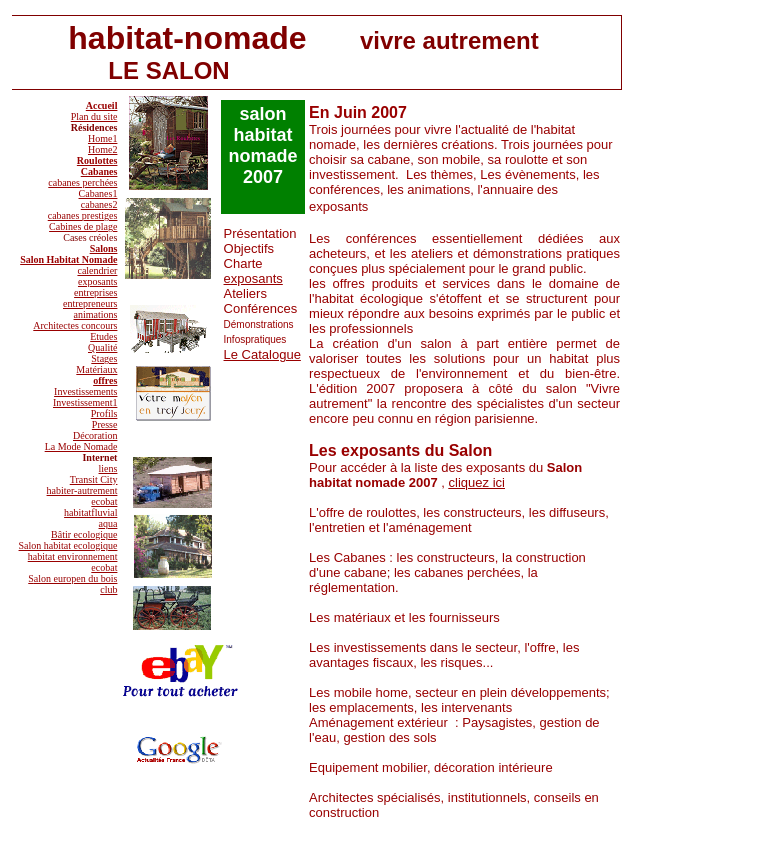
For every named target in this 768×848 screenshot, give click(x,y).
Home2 (102, 149)
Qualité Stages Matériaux (96, 358)
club (108, 589)
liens (108, 468)
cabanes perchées (82, 182)
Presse (105, 424)
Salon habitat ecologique (68, 545)
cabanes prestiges (83, 215)
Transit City (94, 479)
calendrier (97, 270)
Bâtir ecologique (84, 534)
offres (105, 380)
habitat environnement (73, 556)
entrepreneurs (90, 303)
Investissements (85, 391)
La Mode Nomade (81, 446)
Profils (104, 413)
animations (96, 314)
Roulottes (97, 160)
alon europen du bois (76, 578)
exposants (97, 281)
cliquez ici (477, 482)
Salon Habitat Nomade (68, 259)
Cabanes (99, 171)
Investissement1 (85, 402)
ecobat (104, 501)
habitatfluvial (90, 512)
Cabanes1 (98, 193)
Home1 (102, 138)
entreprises (95, 292)
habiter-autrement (82, 490)
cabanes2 (99, 204)
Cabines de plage (83, 226)
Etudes (103, 336)
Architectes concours (75, 325)
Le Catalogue (262, 354)
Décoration (95, 435)
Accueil (102, 105)
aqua (108, 523)
